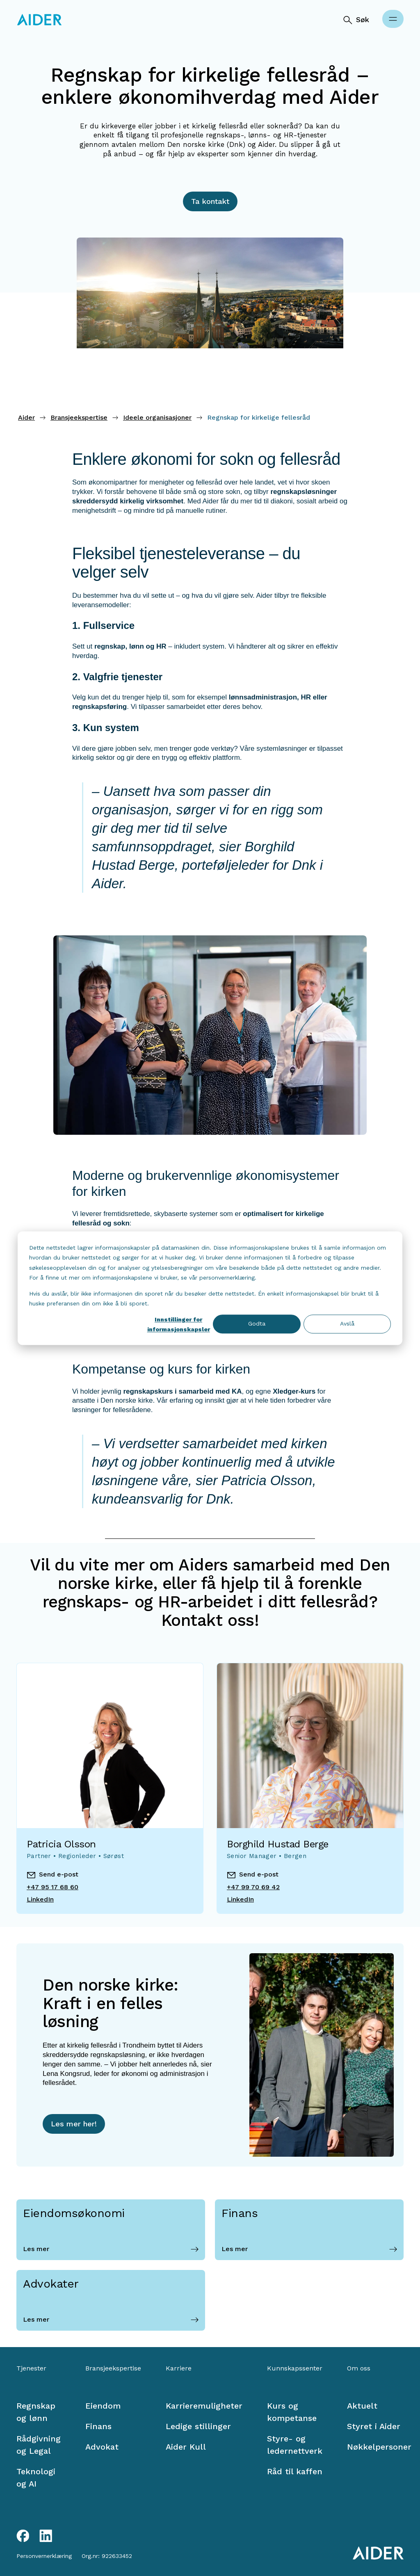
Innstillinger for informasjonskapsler (178, 1324)
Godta (256, 1324)
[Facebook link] (23, 2535)
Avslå (347, 1324)
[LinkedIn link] (45, 2535)
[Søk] (355, 20)
